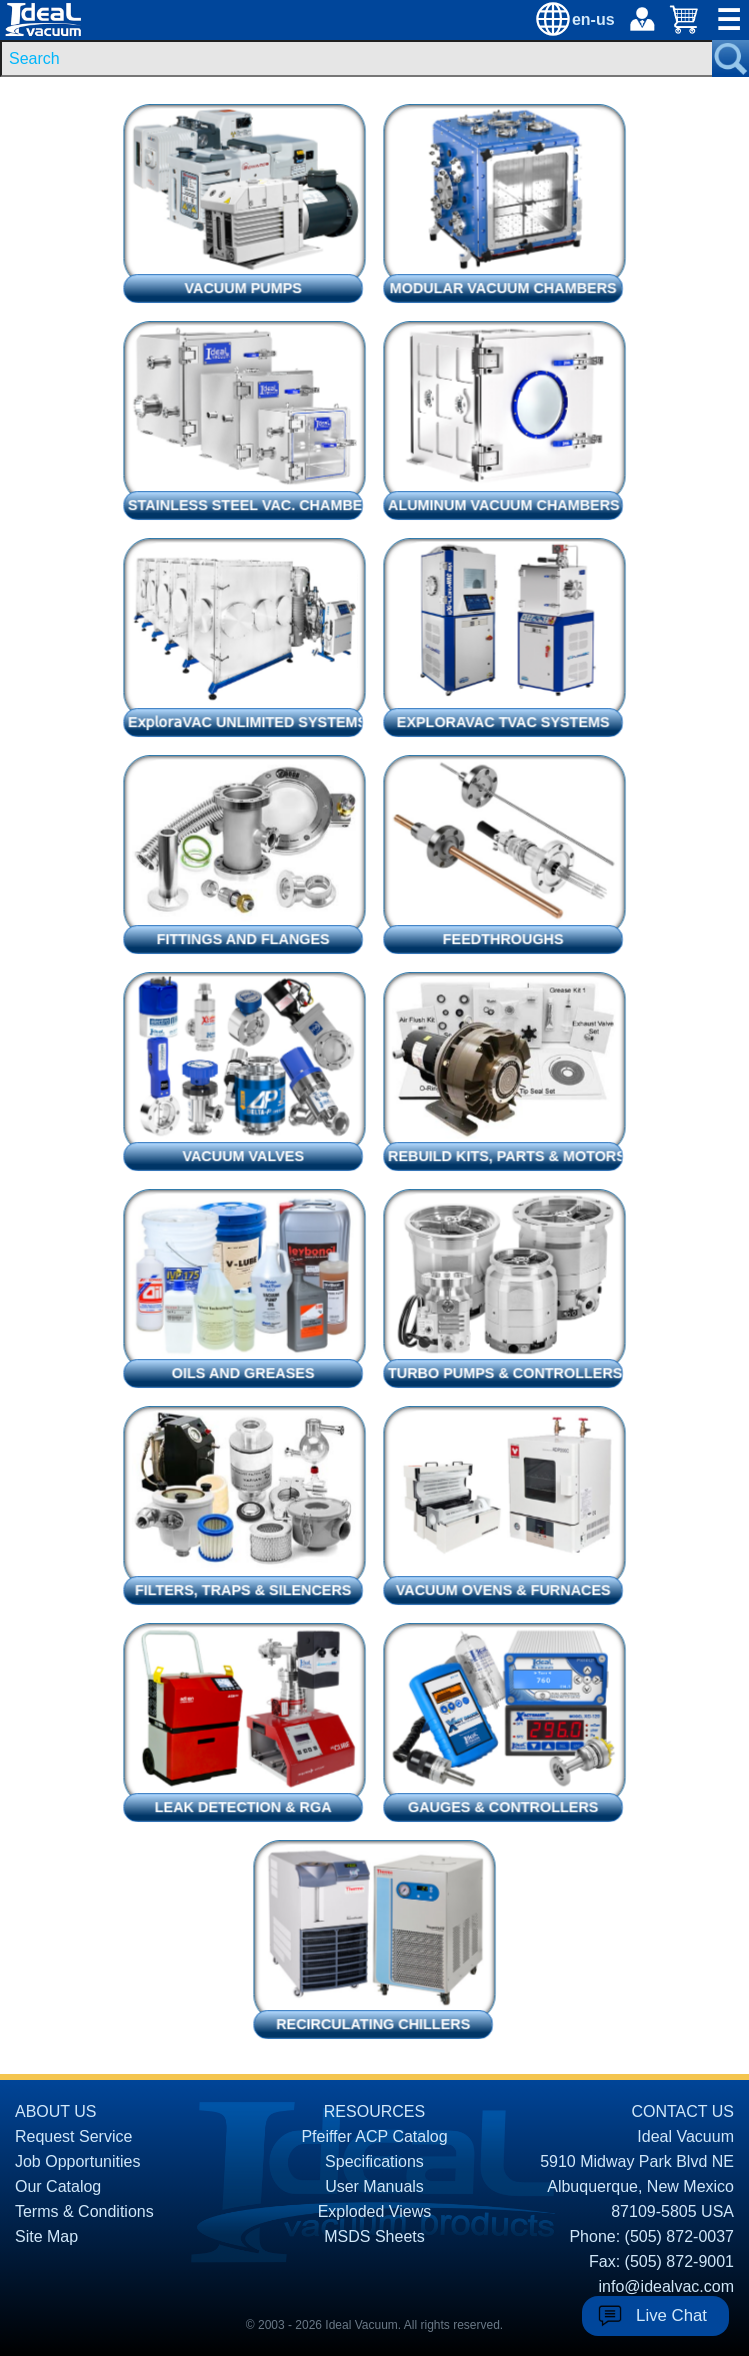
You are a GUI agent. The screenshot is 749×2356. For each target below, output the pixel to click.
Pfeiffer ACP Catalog (374, 2136)
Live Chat (671, 2315)
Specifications (374, 2161)
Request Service (73, 2136)
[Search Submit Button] (730, 58)
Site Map (46, 2236)
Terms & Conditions (84, 2211)
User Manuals (374, 2186)
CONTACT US (682, 2111)
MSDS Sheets (374, 2236)
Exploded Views (375, 2211)
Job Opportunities (77, 2161)
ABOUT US (56, 2111)
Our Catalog (58, 2186)
